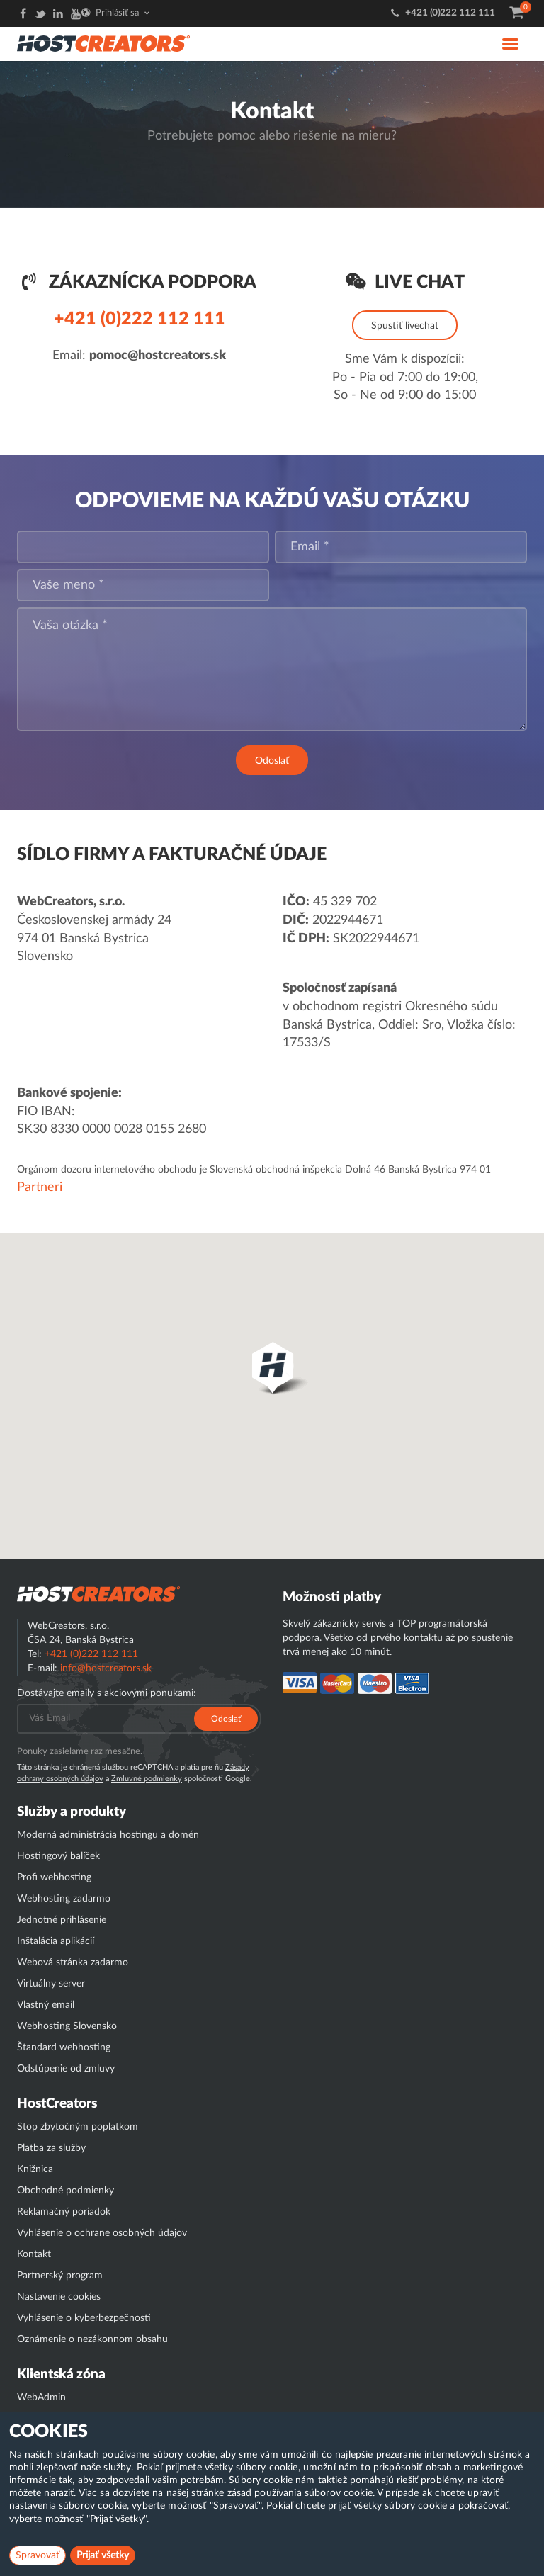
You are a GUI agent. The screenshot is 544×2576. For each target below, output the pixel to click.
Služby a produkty (71, 1812)
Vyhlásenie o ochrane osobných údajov (102, 2233)
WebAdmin (41, 2397)
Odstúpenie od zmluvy (66, 2069)
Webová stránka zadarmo (72, 1962)
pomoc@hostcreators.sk (157, 355)
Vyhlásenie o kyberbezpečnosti (84, 2318)
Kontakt (34, 2254)
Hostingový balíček (58, 1856)
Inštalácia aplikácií (55, 1941)
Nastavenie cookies (59, 2297)
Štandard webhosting (63, 2047)
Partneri (39, 1187)
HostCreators (57, 2104)
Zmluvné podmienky (146, 1779)
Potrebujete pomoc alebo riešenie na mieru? (272, 136)
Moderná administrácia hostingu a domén (108, 1835)
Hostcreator (98, 1594)
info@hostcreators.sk (106, 1668)
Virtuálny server (51, 1984)
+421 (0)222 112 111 (450, 13)
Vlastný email (45, 2005)
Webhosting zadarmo (63, 1899)
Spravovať (38, 2555)
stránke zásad (221, 2493)
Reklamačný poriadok (63, 2212)
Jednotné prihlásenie (61, 1920)
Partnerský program (60, 2276)
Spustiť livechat (404, 326)
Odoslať (272, 761)
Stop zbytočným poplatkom (77, 2127)
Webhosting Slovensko (67, 2026)
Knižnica (35, 2169)
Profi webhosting (54, 1877)
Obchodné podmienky (65, 2191)
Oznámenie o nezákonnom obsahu (92, 2339)
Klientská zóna (61, 2374)
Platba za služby (51, 2148)
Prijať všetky (102, 2555)
